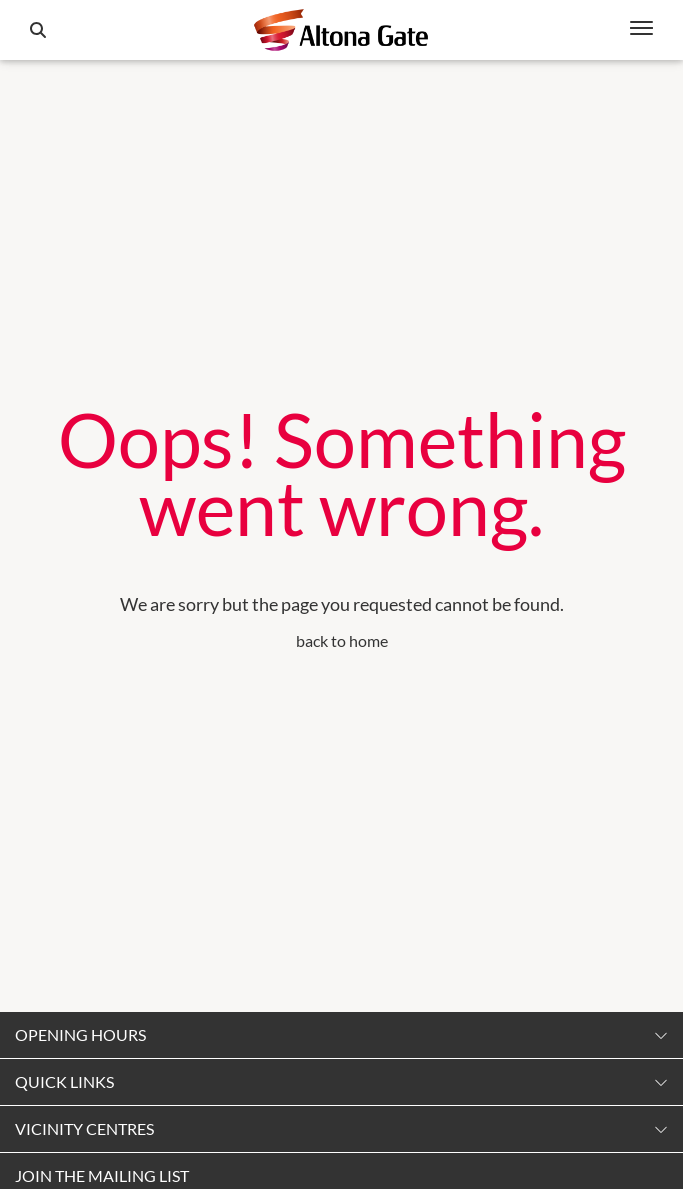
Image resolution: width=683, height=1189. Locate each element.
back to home (342, 640)
